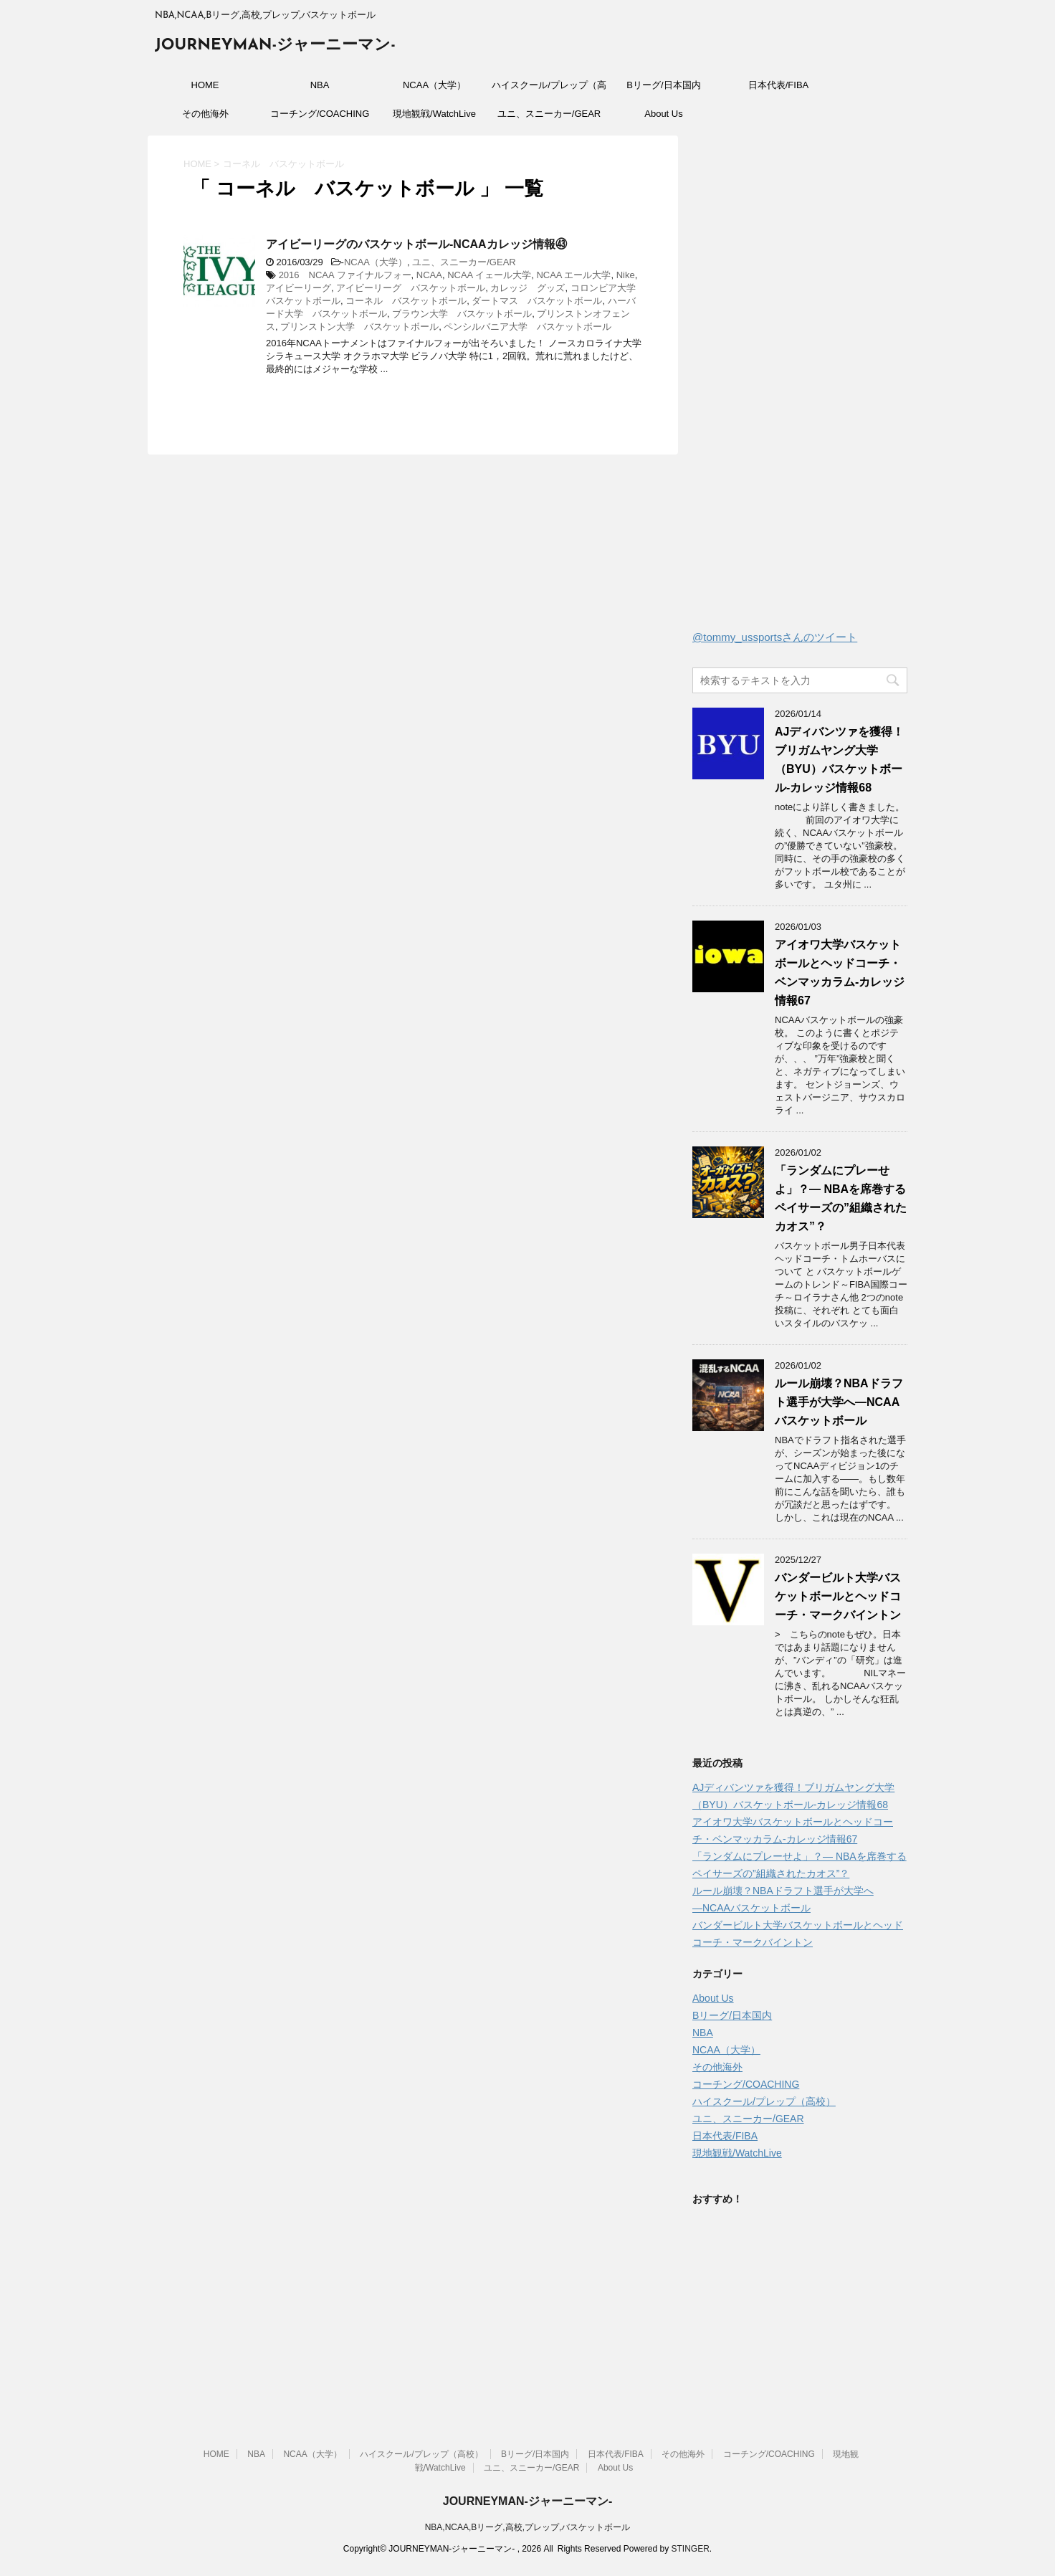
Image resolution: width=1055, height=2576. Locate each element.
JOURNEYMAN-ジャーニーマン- (275, 45)
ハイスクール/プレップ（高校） (549, 90)
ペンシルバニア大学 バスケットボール (527, 326)
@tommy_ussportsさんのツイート (774, 637)
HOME (205, 85)
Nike (625, 275)
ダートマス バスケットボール (537, 300)
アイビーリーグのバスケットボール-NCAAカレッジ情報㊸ (416, 244)
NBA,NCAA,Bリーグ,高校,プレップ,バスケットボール (528, 2527)
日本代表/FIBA (778, 85)
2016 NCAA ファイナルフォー (345, 275)
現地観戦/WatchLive (434, 113)
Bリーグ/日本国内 (663, 85)
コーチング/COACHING (320, 113)
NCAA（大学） (434, 85)
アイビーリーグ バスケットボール (410, 287)
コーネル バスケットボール (406, 300)
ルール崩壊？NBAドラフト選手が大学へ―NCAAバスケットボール (839, 1402)
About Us (663, 113)
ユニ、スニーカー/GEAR (549, 113)
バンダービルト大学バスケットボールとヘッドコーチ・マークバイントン (838, 1596)
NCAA (429, 275)
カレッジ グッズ (527, 287)
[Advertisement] (799, 386)
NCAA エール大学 (573, 275)
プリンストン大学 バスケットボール (359, 326)
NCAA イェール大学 (489, 275)
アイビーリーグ (298, 287)
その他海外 (205, 113)
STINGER (690, 2549)
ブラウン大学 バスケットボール (462, 313)
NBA (320, 85)
